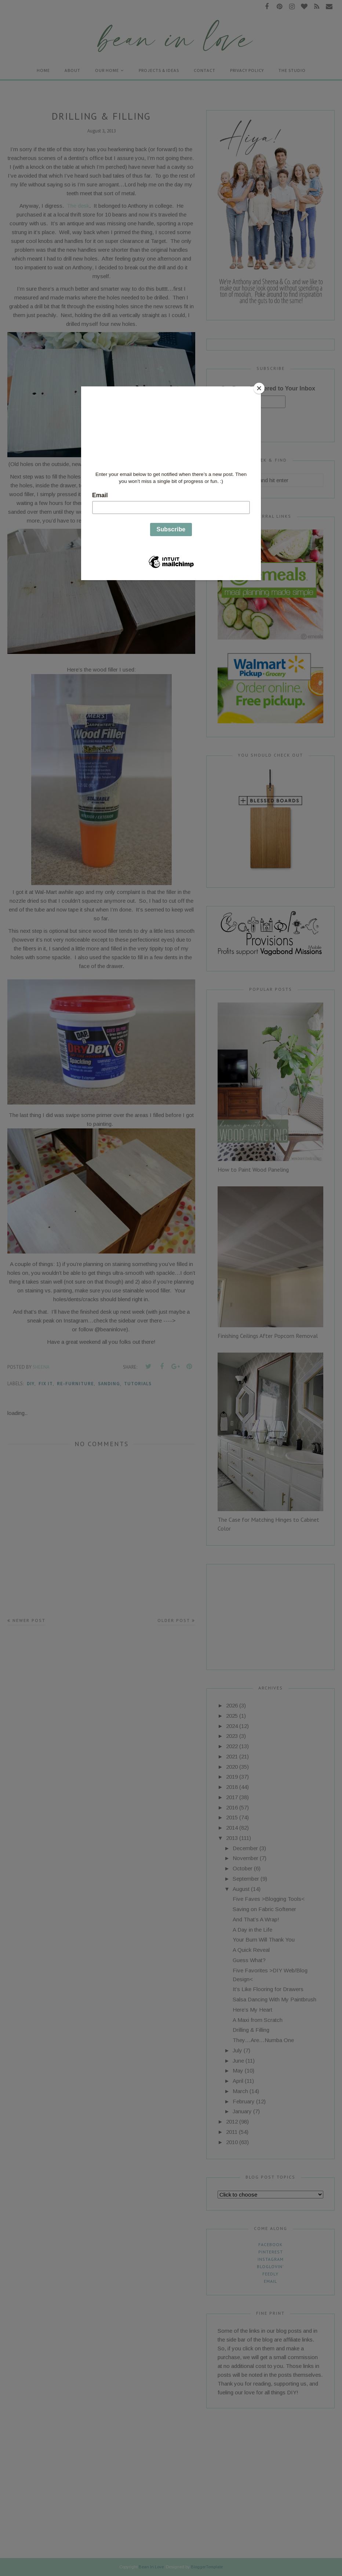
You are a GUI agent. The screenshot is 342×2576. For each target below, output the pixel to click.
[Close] (259, 388)
